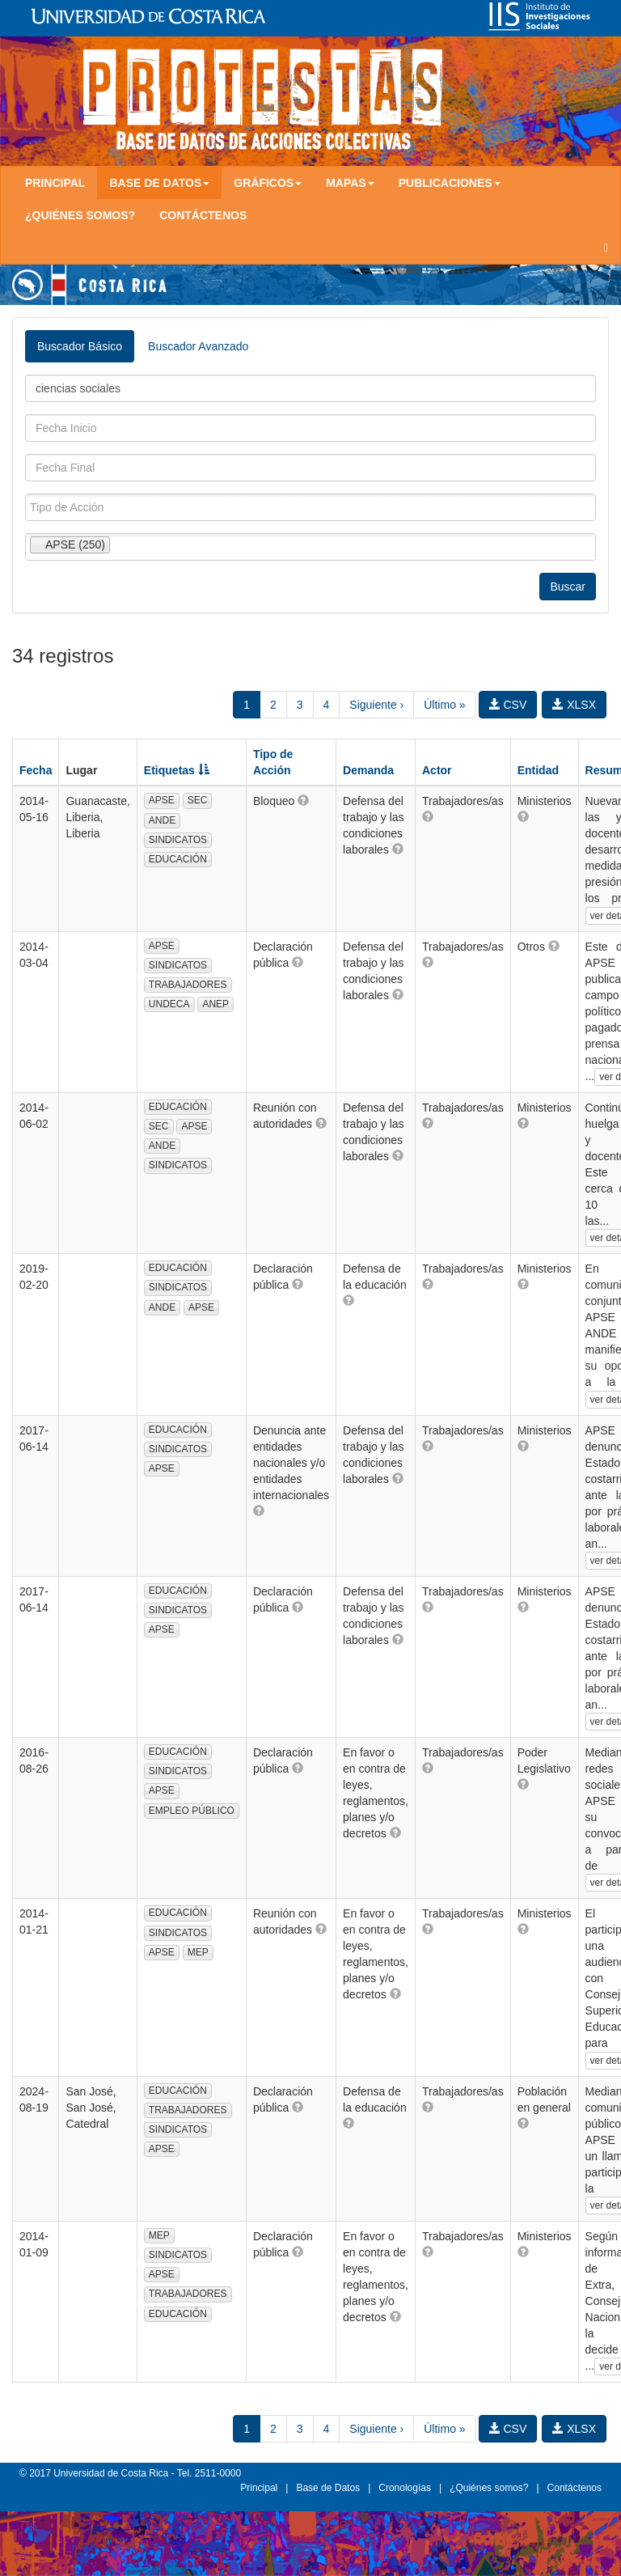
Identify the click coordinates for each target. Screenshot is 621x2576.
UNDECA (169, 1004)
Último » (444, 704)
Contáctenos (203, 215)
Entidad (538, 770)
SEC (198, 800)
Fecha (35, 770)
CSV (508, 704)
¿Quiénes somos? (80, 215)
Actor (437, 770)
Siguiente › (376, 704)
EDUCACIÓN (178, 859)
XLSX (574, 704)
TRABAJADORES (188, 984)
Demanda (368, 770)
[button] (303, 800)
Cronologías (404, 2487)
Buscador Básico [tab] (79, 346)
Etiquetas (176, 770)
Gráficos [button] (268, 182)
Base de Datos (328, 2487)
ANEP (215, 1004)
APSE (162, 800)
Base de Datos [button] (159, 182)
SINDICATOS (178, 839)
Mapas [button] (350, 182)
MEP (198, 1952)
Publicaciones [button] (450, 182)
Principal (55, 182)
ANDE (162, 820)
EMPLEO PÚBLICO (191, 1810)
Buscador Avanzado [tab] (198, 346)
